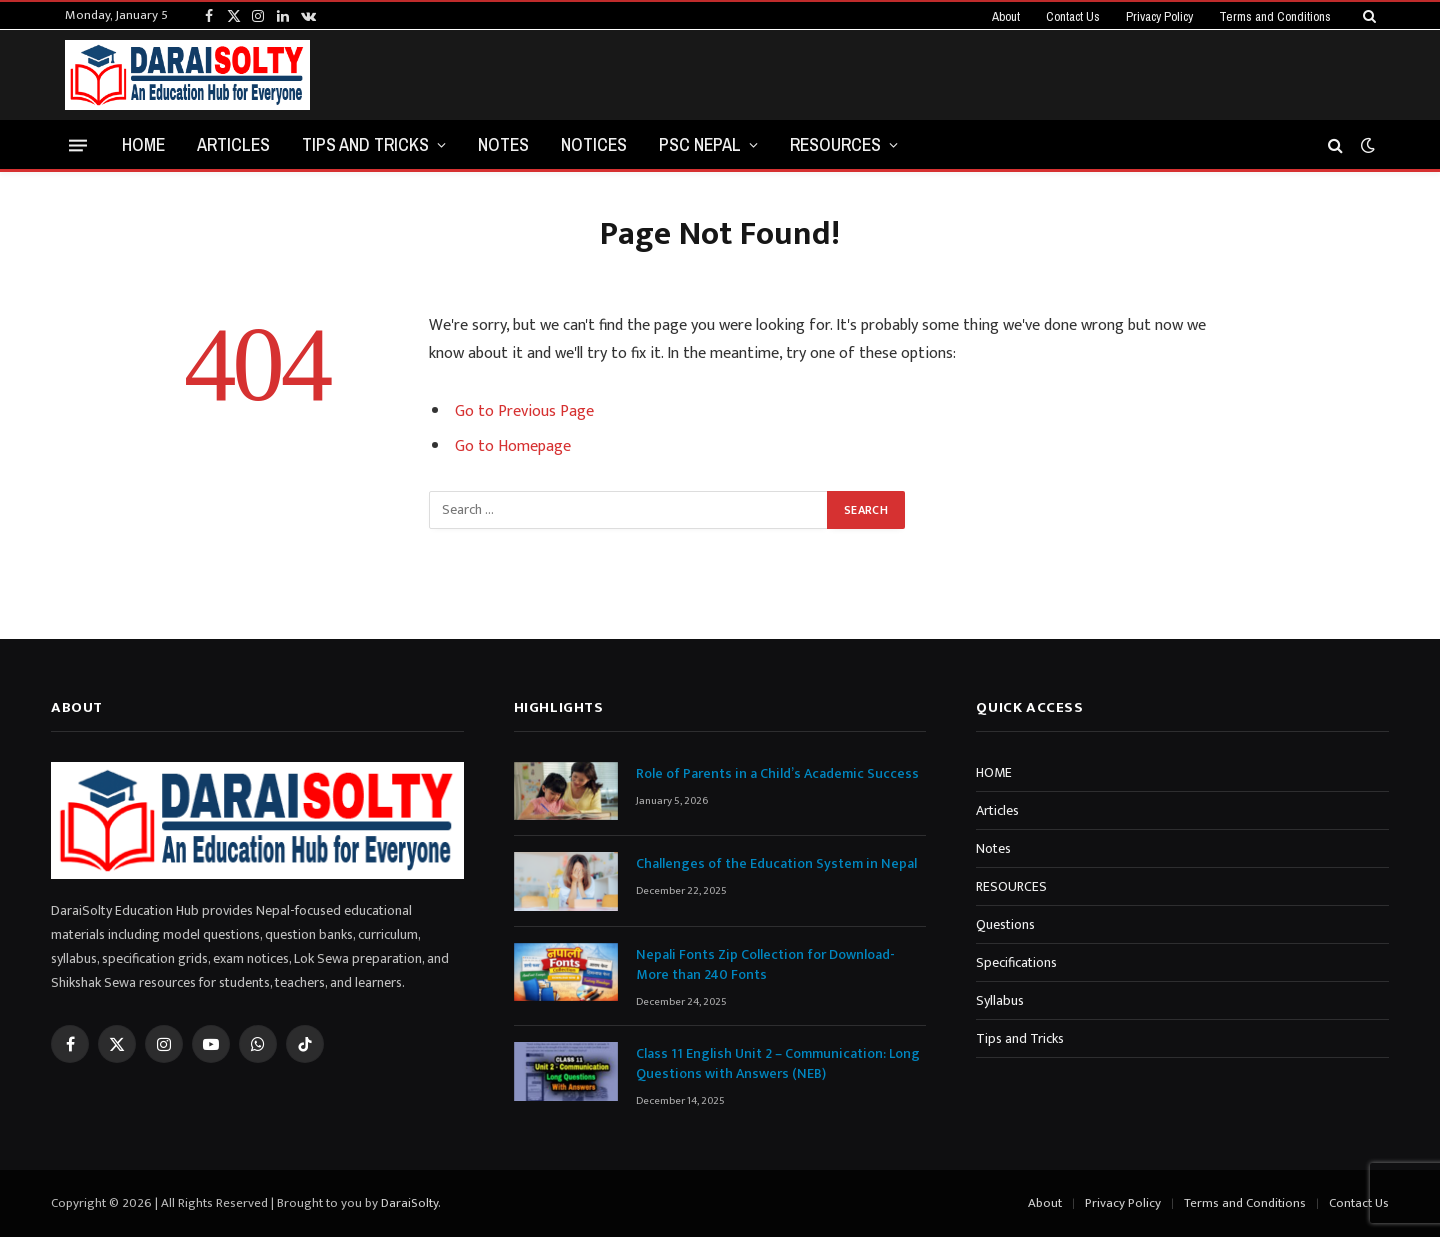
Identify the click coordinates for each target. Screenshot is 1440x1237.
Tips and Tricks (365, 144)
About (1006, 16)
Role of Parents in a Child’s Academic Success (777, 774)
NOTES (503, 144)
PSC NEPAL (700, 144)
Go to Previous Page (524, 411)
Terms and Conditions (1275, 16)
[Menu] (78, 144)
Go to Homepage (513, 446)
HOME (143, 144)
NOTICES (594, 144)
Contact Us (1073, 16)
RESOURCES (835, 144)
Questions (1005, 924)
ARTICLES (233, 144)
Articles (997, 810)
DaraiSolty (409, 1203)
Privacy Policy (1159, 16)
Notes (993, 848)
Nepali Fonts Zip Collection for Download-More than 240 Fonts (765, 965)
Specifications (1016, 962)
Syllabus (1000, 1000)
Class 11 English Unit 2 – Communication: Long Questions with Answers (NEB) (778, 1064)
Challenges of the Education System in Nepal (776, 864)
